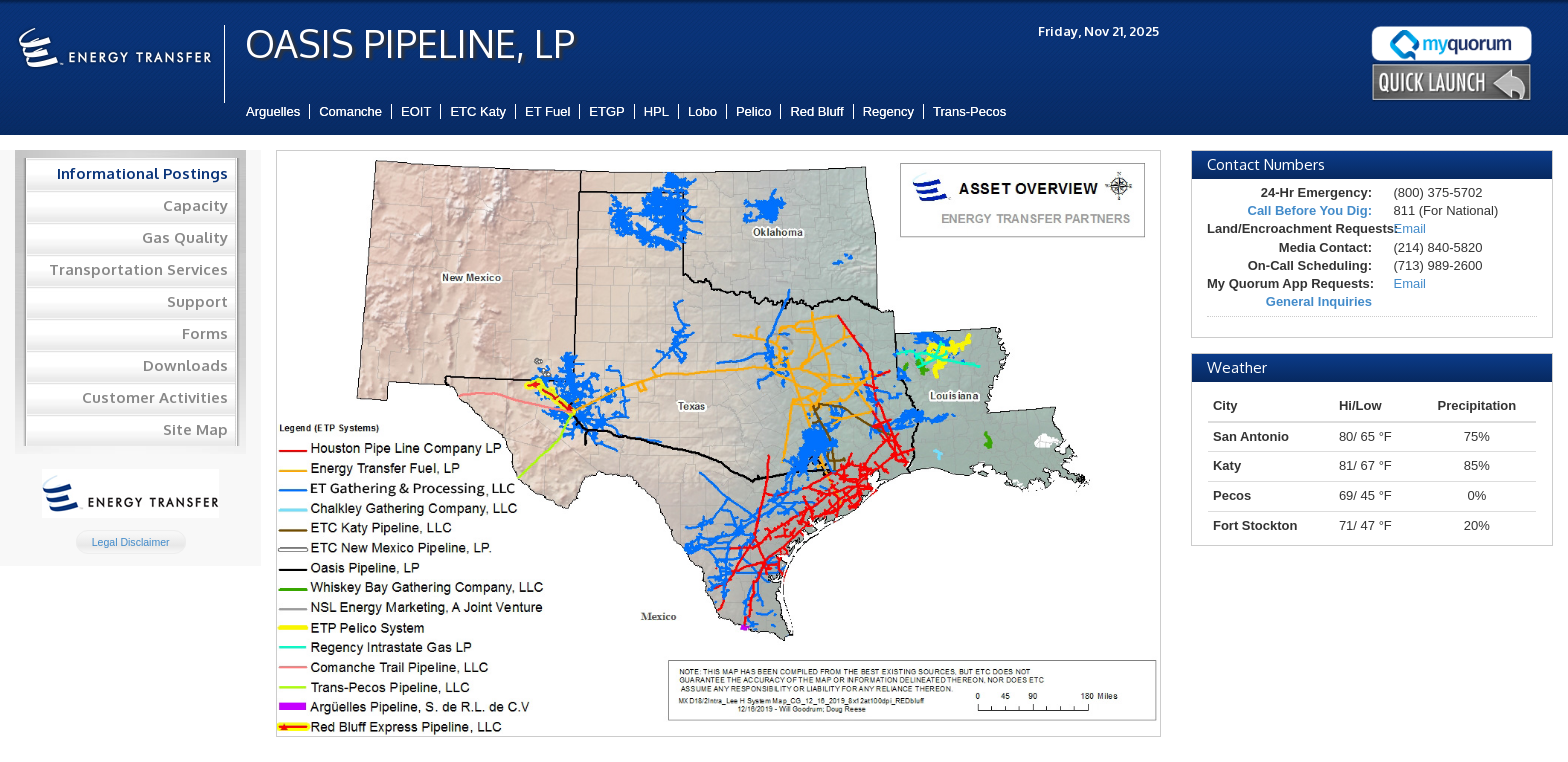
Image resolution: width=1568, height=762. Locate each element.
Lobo (702, 111)
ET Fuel (547, 111)
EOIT (416, 111)
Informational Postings (142, 173)
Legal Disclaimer (131, 542)
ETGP (606, 111)
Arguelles (273, 111)
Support (197, 301)
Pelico (753, 111)
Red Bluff (816, 111)
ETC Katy (478, 111)
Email (1409, 228)
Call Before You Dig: (1310, 210)
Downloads (185, 365)
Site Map (195, 429)
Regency (888, 111)
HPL (656, 111)
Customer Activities (155, 397)
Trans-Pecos (969, 111)
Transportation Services (138, 269)
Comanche (350, 111)
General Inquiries (1319, 301)
